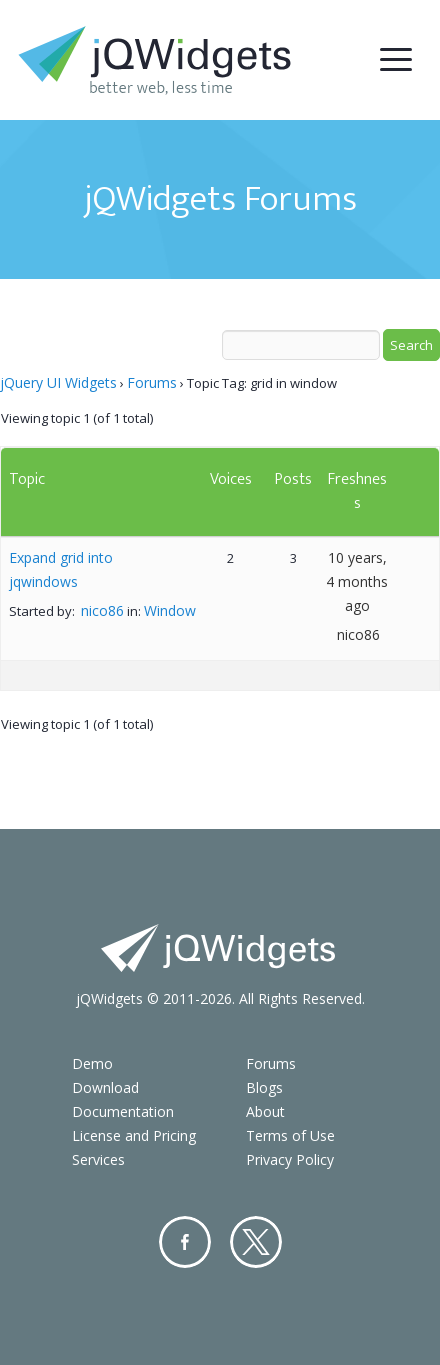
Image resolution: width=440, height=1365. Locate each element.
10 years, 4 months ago (357, 581)
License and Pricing (134, 1135)
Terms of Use (290, 1135)
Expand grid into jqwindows (61, 569)
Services (98, 1159)
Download (105, 1087)
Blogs (264, 1087)
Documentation (123, 1111)
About (265, 1111)
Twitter (256, 1242)
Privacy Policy (290, 1159)
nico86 (102, 610)
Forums (152, 382)
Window (170, 610)
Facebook (185, 1242)
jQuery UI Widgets (58, 382)
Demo (92, 1063)
